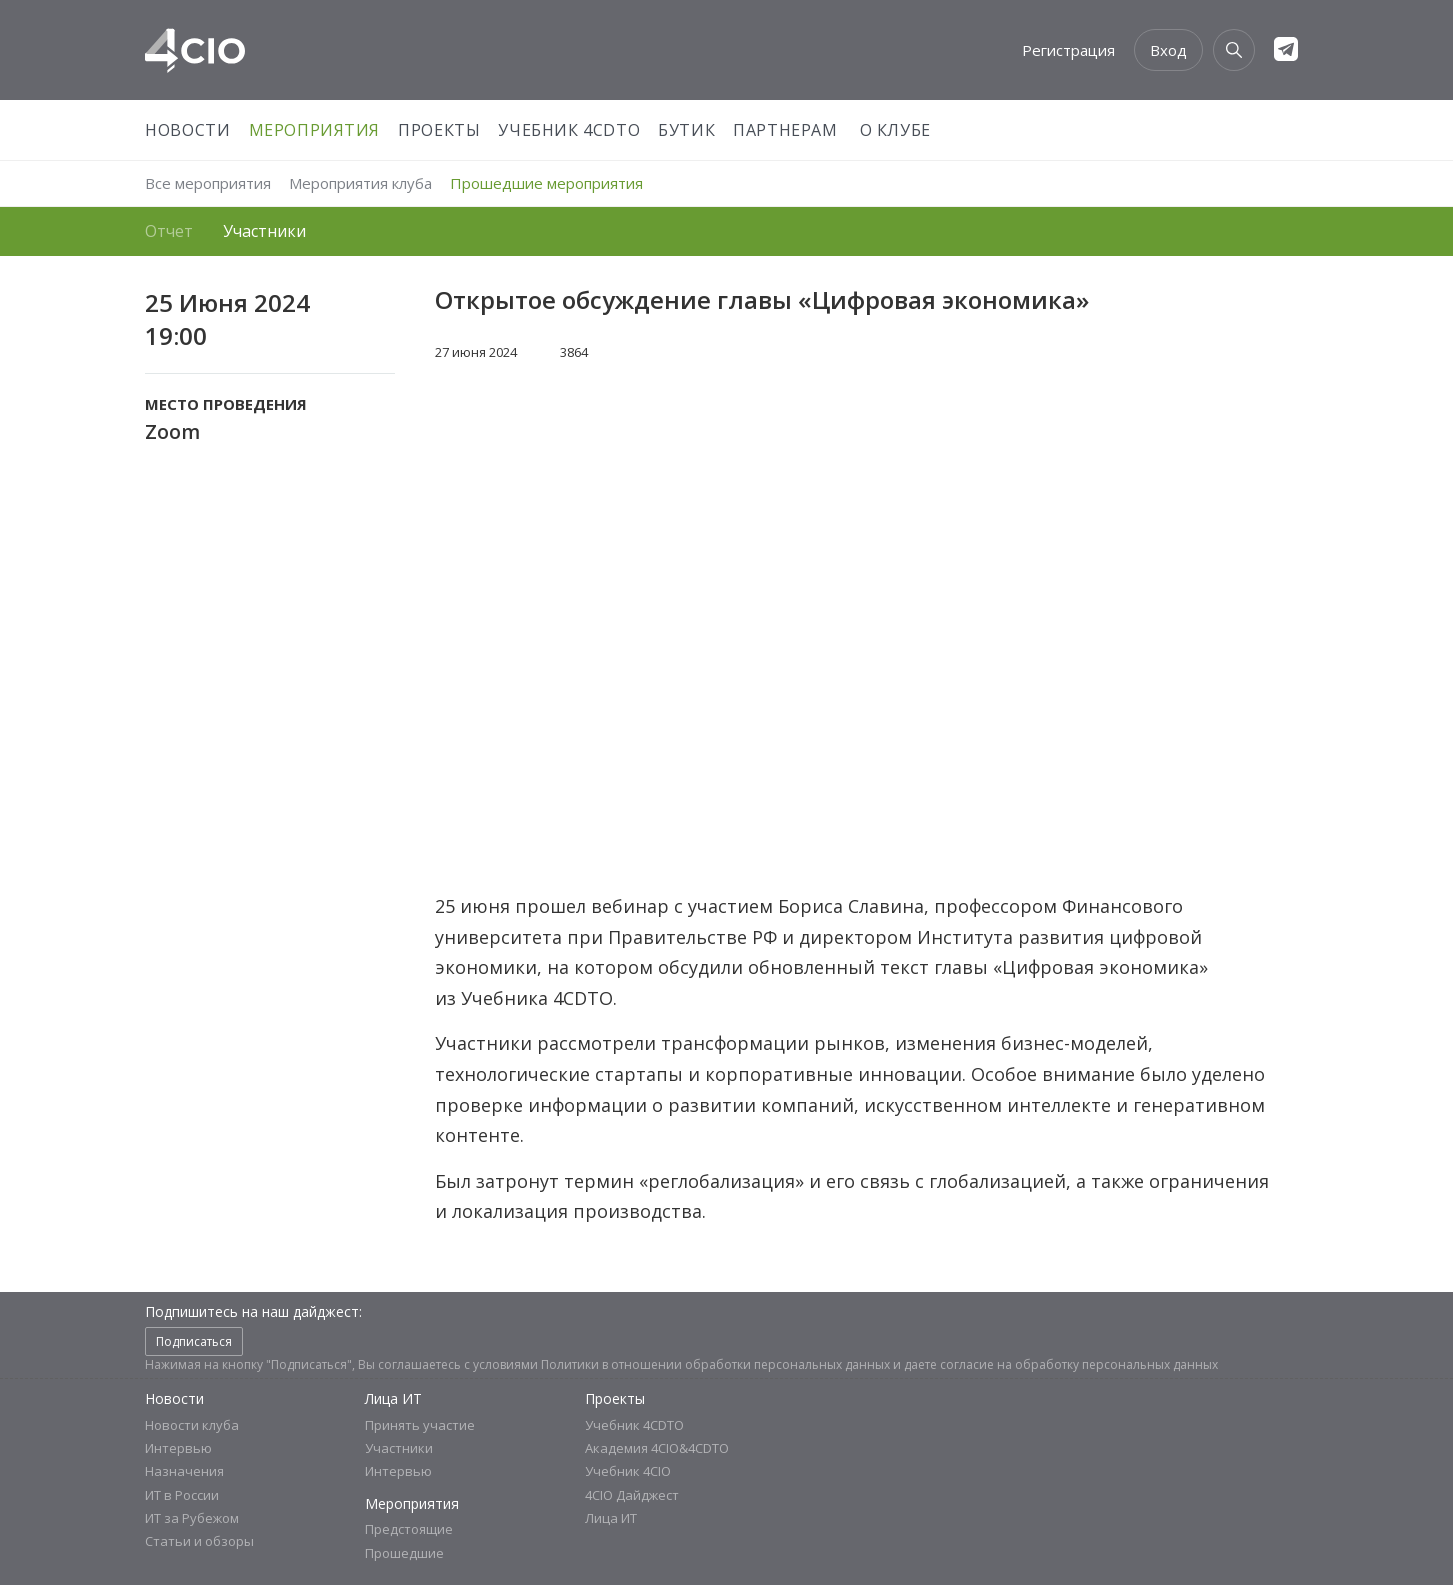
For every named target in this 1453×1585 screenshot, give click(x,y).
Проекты (439, 130)
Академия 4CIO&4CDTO (657, 1448)
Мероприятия (315, 130)
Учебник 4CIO (628, 1471)
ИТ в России (182, 1495)
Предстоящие (409, 1529)
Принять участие (420, 1425)
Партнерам (785, 130)
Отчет (169, 231)
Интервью (178, 1448)
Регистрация (1068, 50)
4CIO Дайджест (632, 1495)
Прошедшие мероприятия (546, 183)
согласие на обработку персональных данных (1079, 1364)
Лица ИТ (393, 1398)
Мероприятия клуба (360, 183)
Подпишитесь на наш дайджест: (253, 1311)
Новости (187, 130)
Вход (1168, 50)
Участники (264, 231)
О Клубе (895, 130)
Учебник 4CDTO (569, 130)
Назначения (184, 1471)
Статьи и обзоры (199, 1542)
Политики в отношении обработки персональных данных (715, 1364)
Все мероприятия (208, 183)
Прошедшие (404, 1553)
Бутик (686, 130)
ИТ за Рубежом (192, 1518)
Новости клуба (192, 1425)
